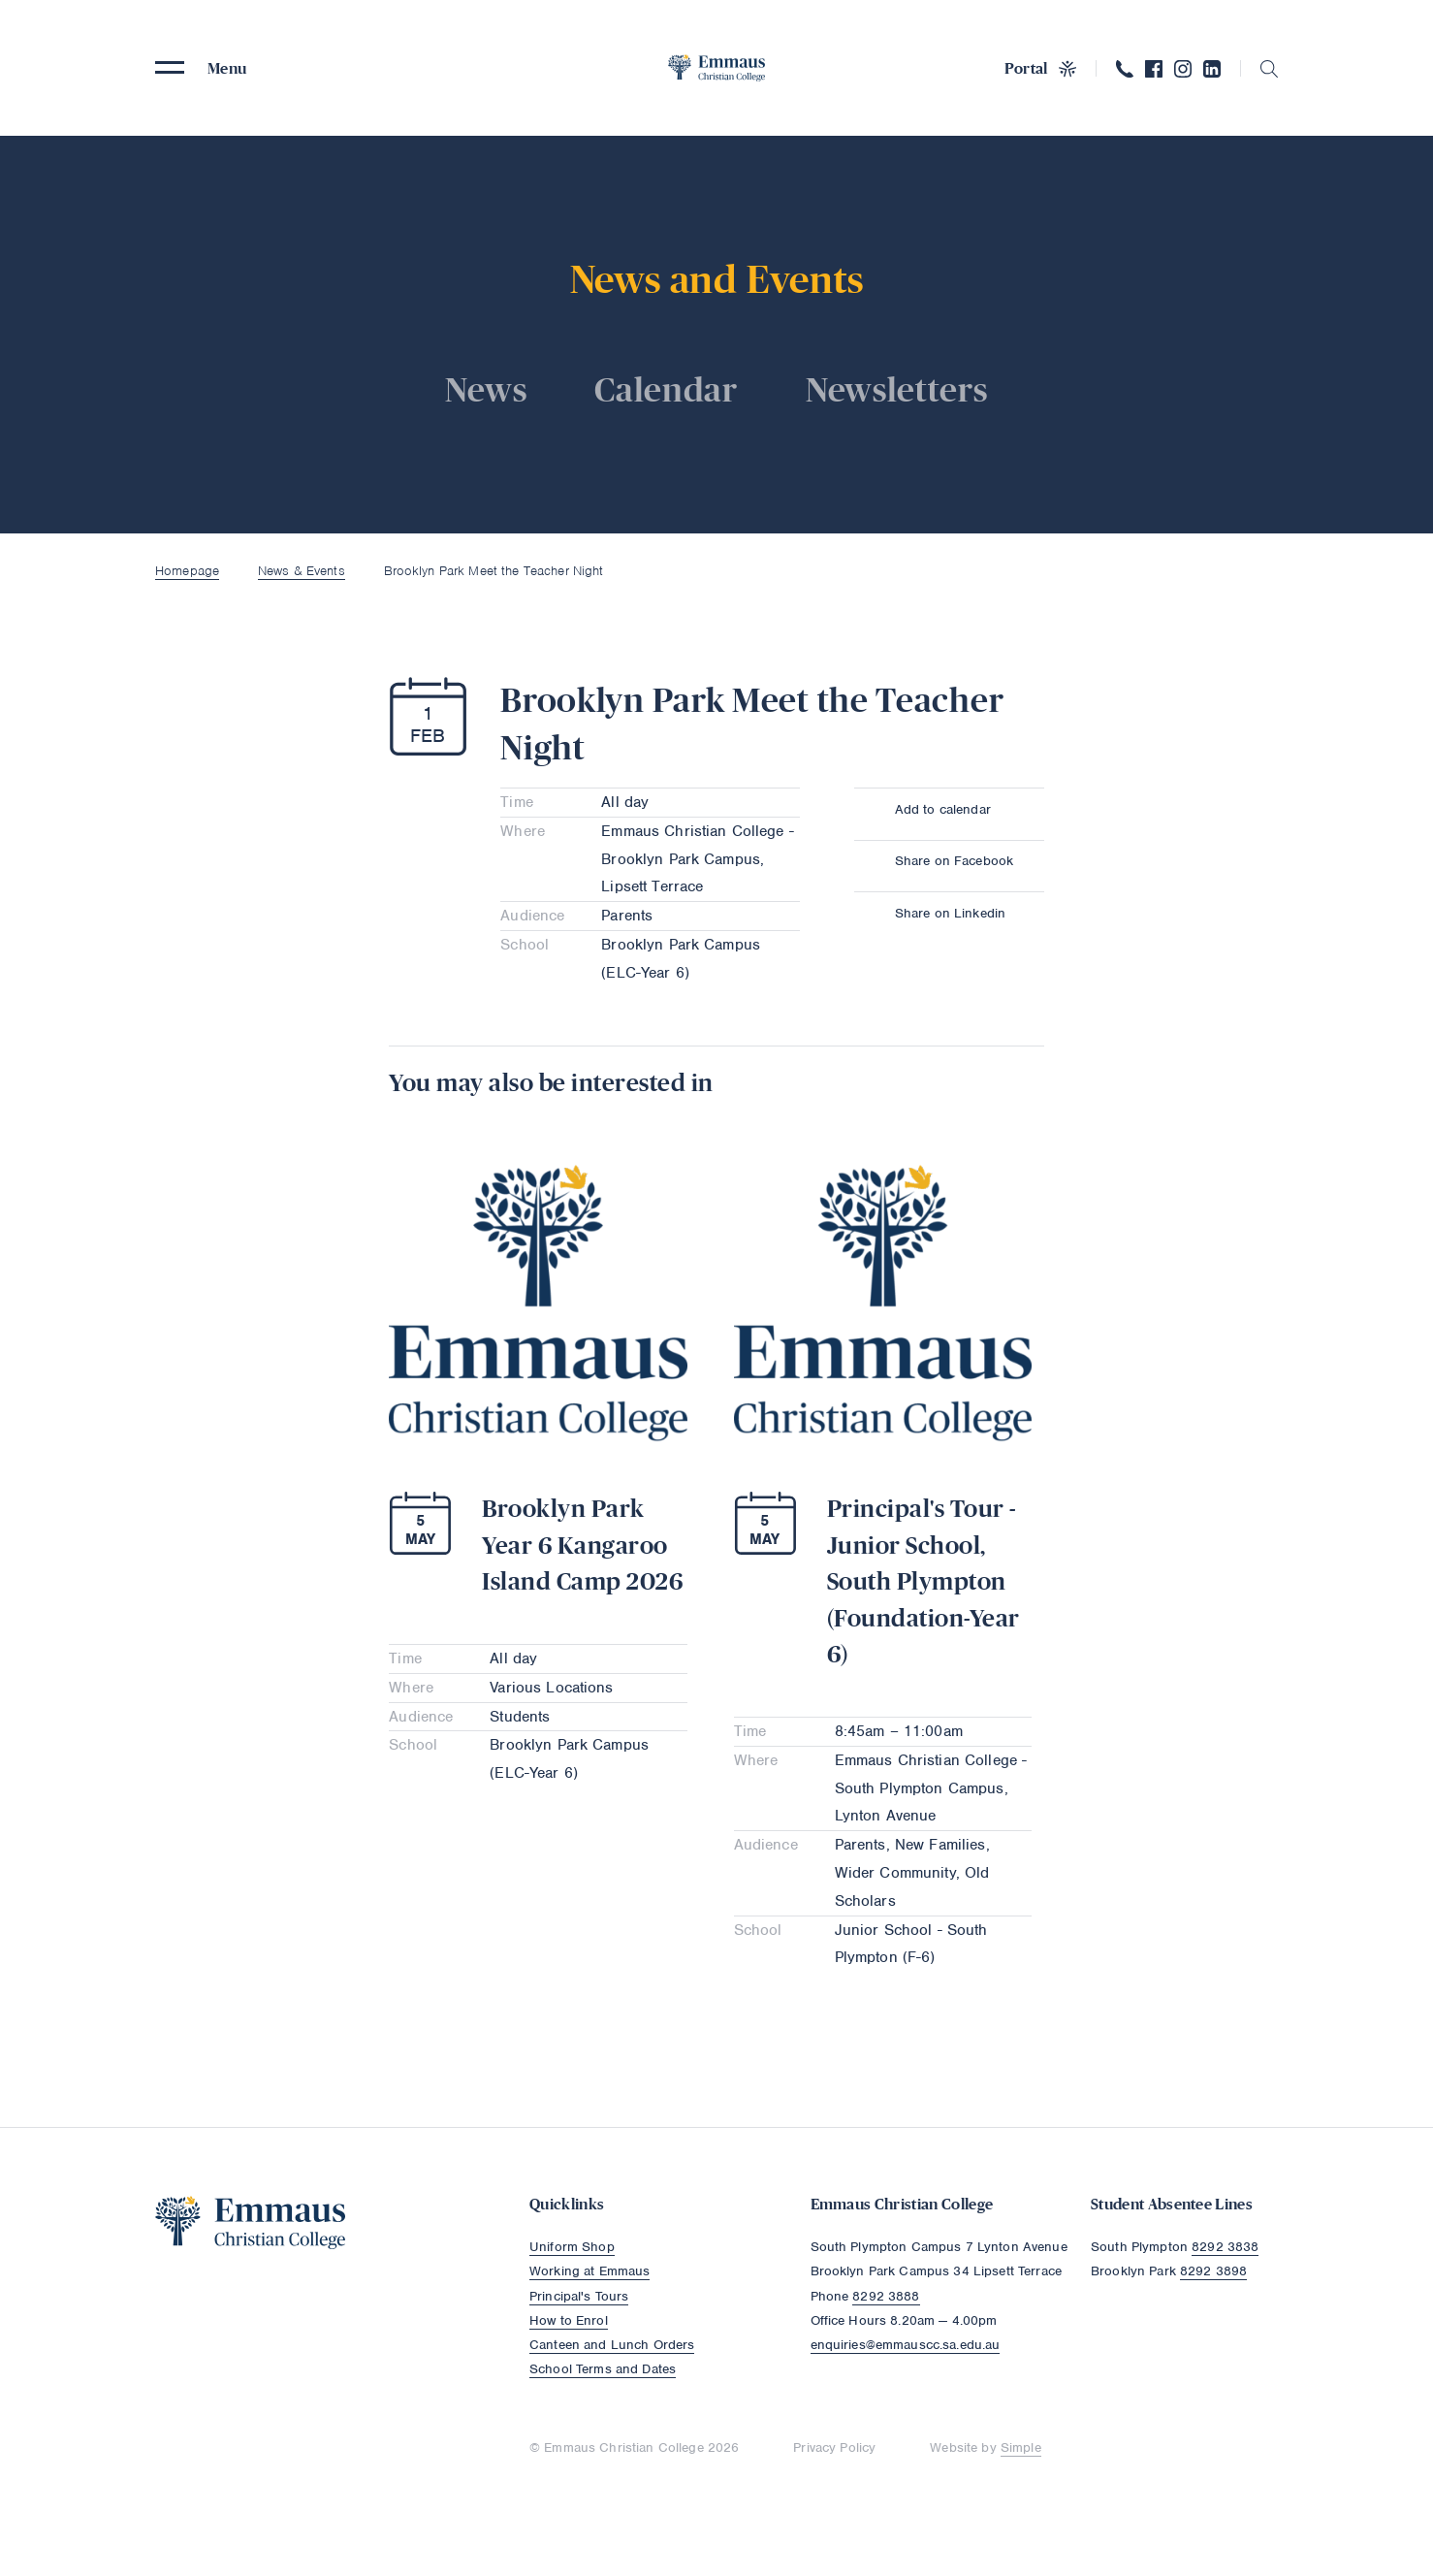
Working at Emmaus (589, 2271)
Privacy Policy (834, 2447)
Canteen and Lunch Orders (611, 2344)
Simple (1021, 2447)
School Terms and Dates (602, 2369)
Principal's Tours (578, 2296)
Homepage (187, 571)
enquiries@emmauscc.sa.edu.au (906, 2344)
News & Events (301, 571)
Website (953, 2447)
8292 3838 (1225, 2246)
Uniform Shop (572, 2246)
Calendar (666, 389)
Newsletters (897, 389)
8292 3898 (1213, 2271)
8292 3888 (885, 2296)
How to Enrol (568, 2320)
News (485, 389)
